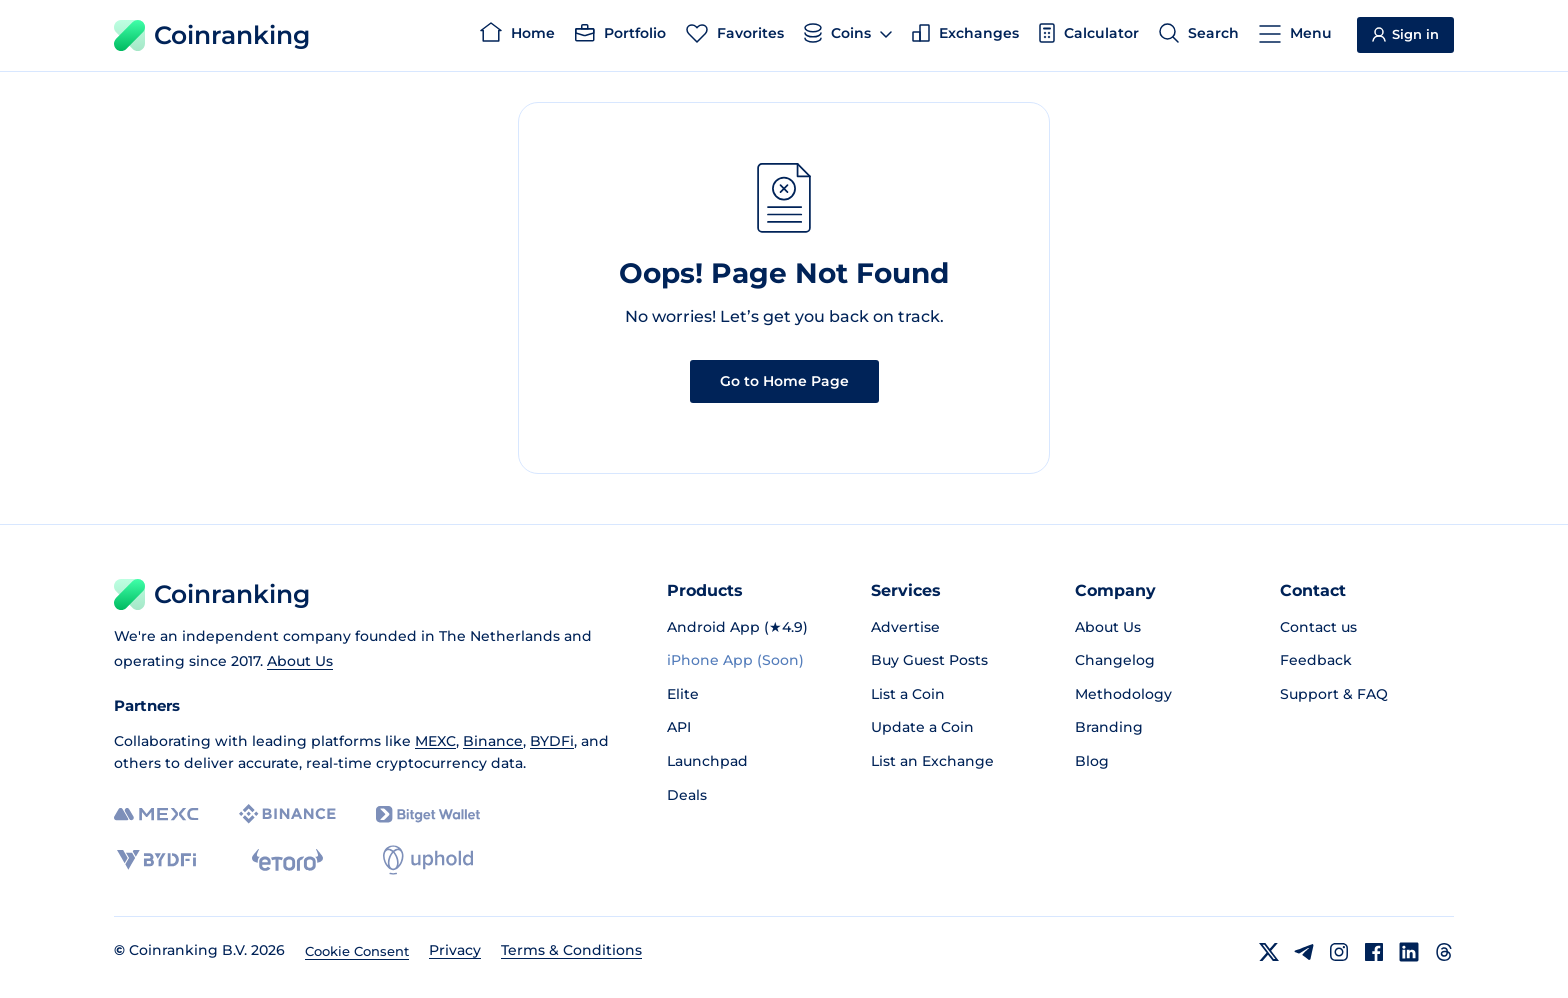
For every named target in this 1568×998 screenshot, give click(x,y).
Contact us (1318, 627)
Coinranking (212, 35)
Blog (1092, 761)
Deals (687, 795)
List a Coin (908, 694)
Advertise (905, 627)
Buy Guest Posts (929, 660)
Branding (1109, 727)
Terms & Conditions (571, 950)
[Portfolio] (620, 36)
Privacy (455, 950)
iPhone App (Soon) (735, 660)
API (679, 727)
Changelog (1115, 660)
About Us (300, 661)
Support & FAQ (1334, 694)
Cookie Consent (357, 951)
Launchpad (707, 761)
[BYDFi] (156, 860)
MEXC (435, 741)
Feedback (1316, 660)
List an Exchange (932, 761)
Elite (683, 694)
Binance (493, 741)
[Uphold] (428, 860)
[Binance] (287, 814)
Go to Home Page (784, 381)
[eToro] (287, 860)
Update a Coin (922, 727)
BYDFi (552, 741)
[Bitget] (428, 814)
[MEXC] (156, 814)
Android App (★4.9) (737, 627)
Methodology (1123, 694)
